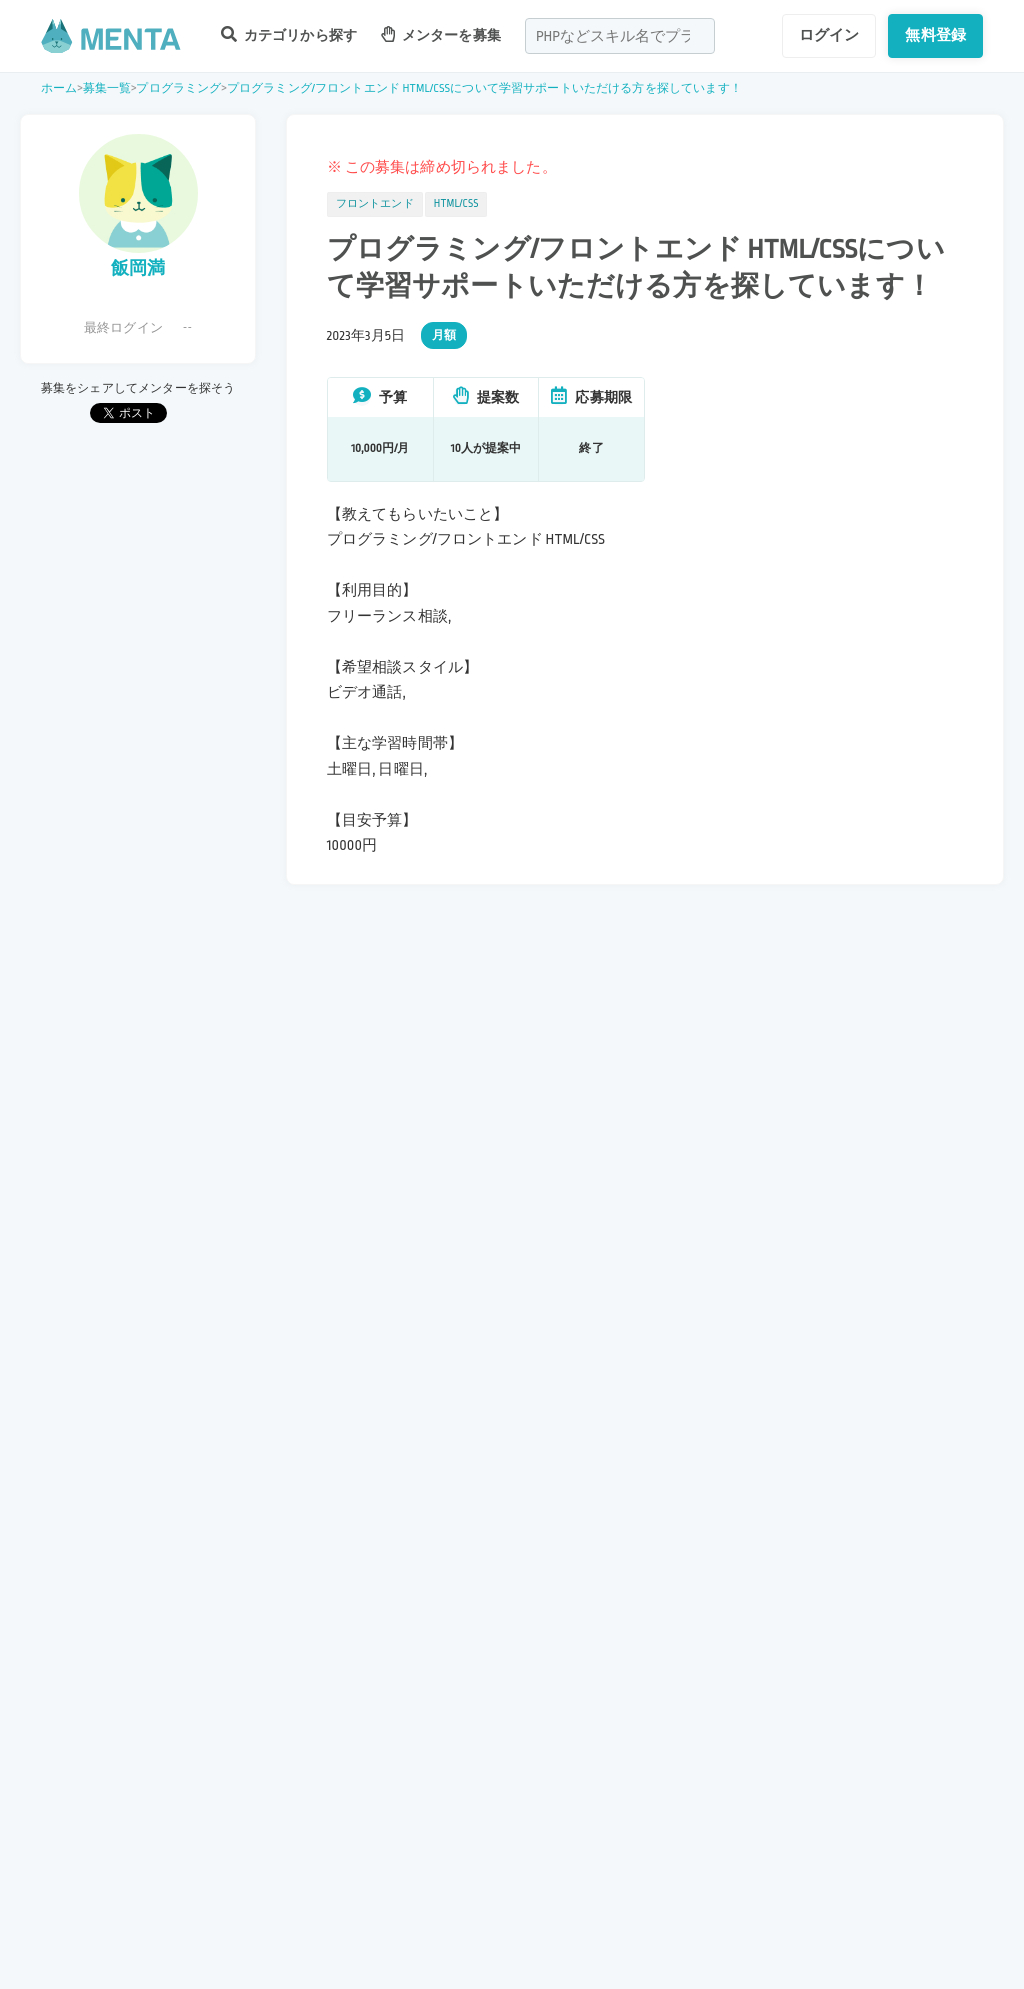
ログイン (829, 35)
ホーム (59, 88)
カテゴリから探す (289, 34)
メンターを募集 (441, 34)
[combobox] (620, 36)
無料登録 (935, 35)
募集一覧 (107, 88)
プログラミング (178, 88)
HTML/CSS (456, 204)
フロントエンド (375, 204)
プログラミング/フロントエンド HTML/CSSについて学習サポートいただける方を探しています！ (484, 88)
